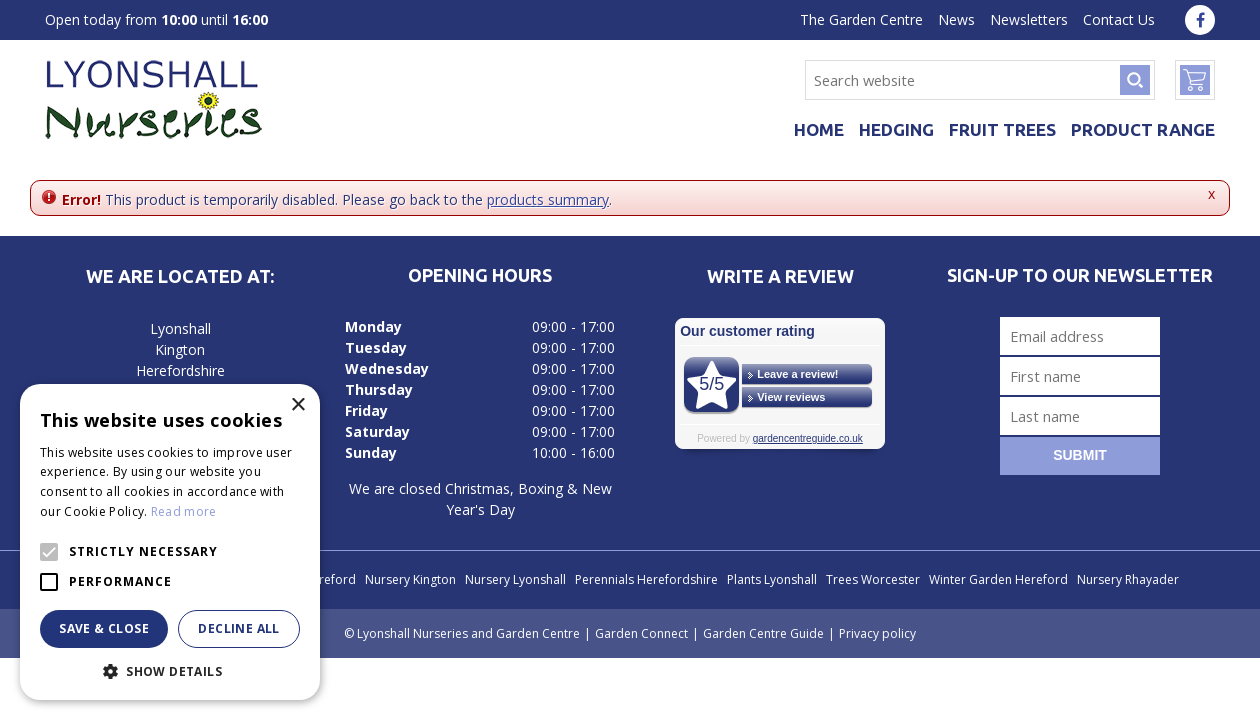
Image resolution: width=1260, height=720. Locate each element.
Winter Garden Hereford (998, 579)
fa (1200, 20)
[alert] (170, 542)
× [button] (297, 405)
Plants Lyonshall (772, 579)
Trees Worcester (873, 579)
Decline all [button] (238, 628)
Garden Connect (641, 633)
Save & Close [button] (104, 628)
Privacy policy (877, 633)
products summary (548, 199)
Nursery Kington (410, 579)
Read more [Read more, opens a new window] (184, 511)
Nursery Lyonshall (515, 579)
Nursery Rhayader (1128, 579)
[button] (170, 670)
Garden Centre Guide (763, 633)
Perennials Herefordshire (646, 579)
